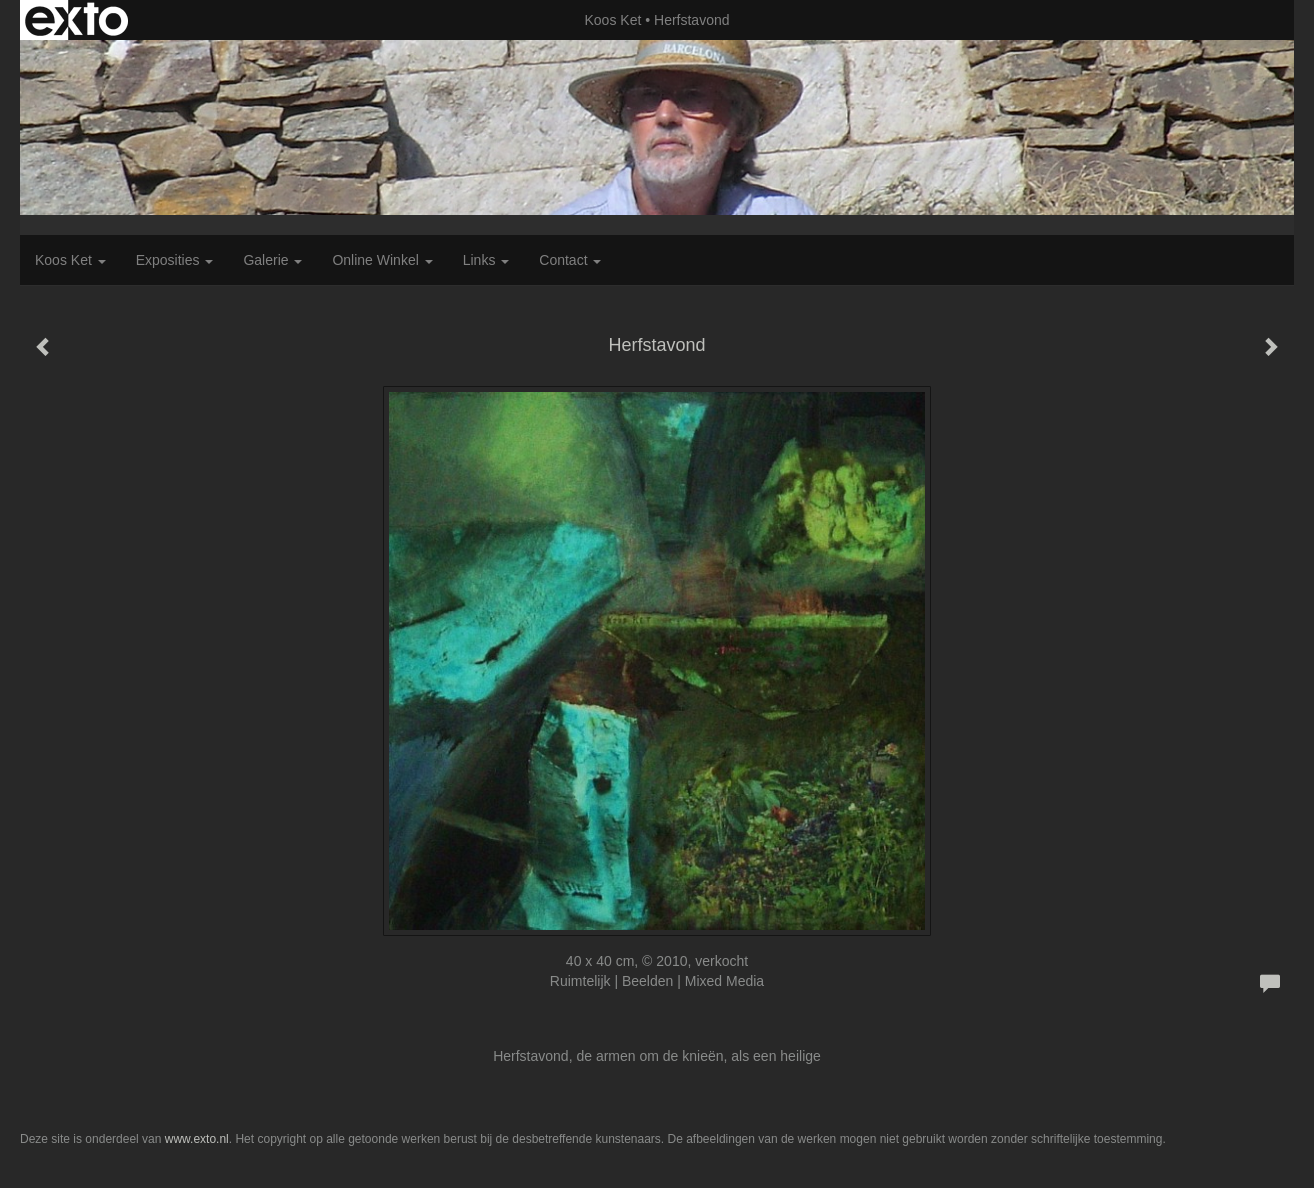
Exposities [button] (175, 260)
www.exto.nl (197, 1139)
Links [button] (486, 260)
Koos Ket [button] (70, 260)
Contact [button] (570, 260)
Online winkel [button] (382, 260)
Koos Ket (613, 20)
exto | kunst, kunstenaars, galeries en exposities (76, 20)
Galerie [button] (272, 260)
